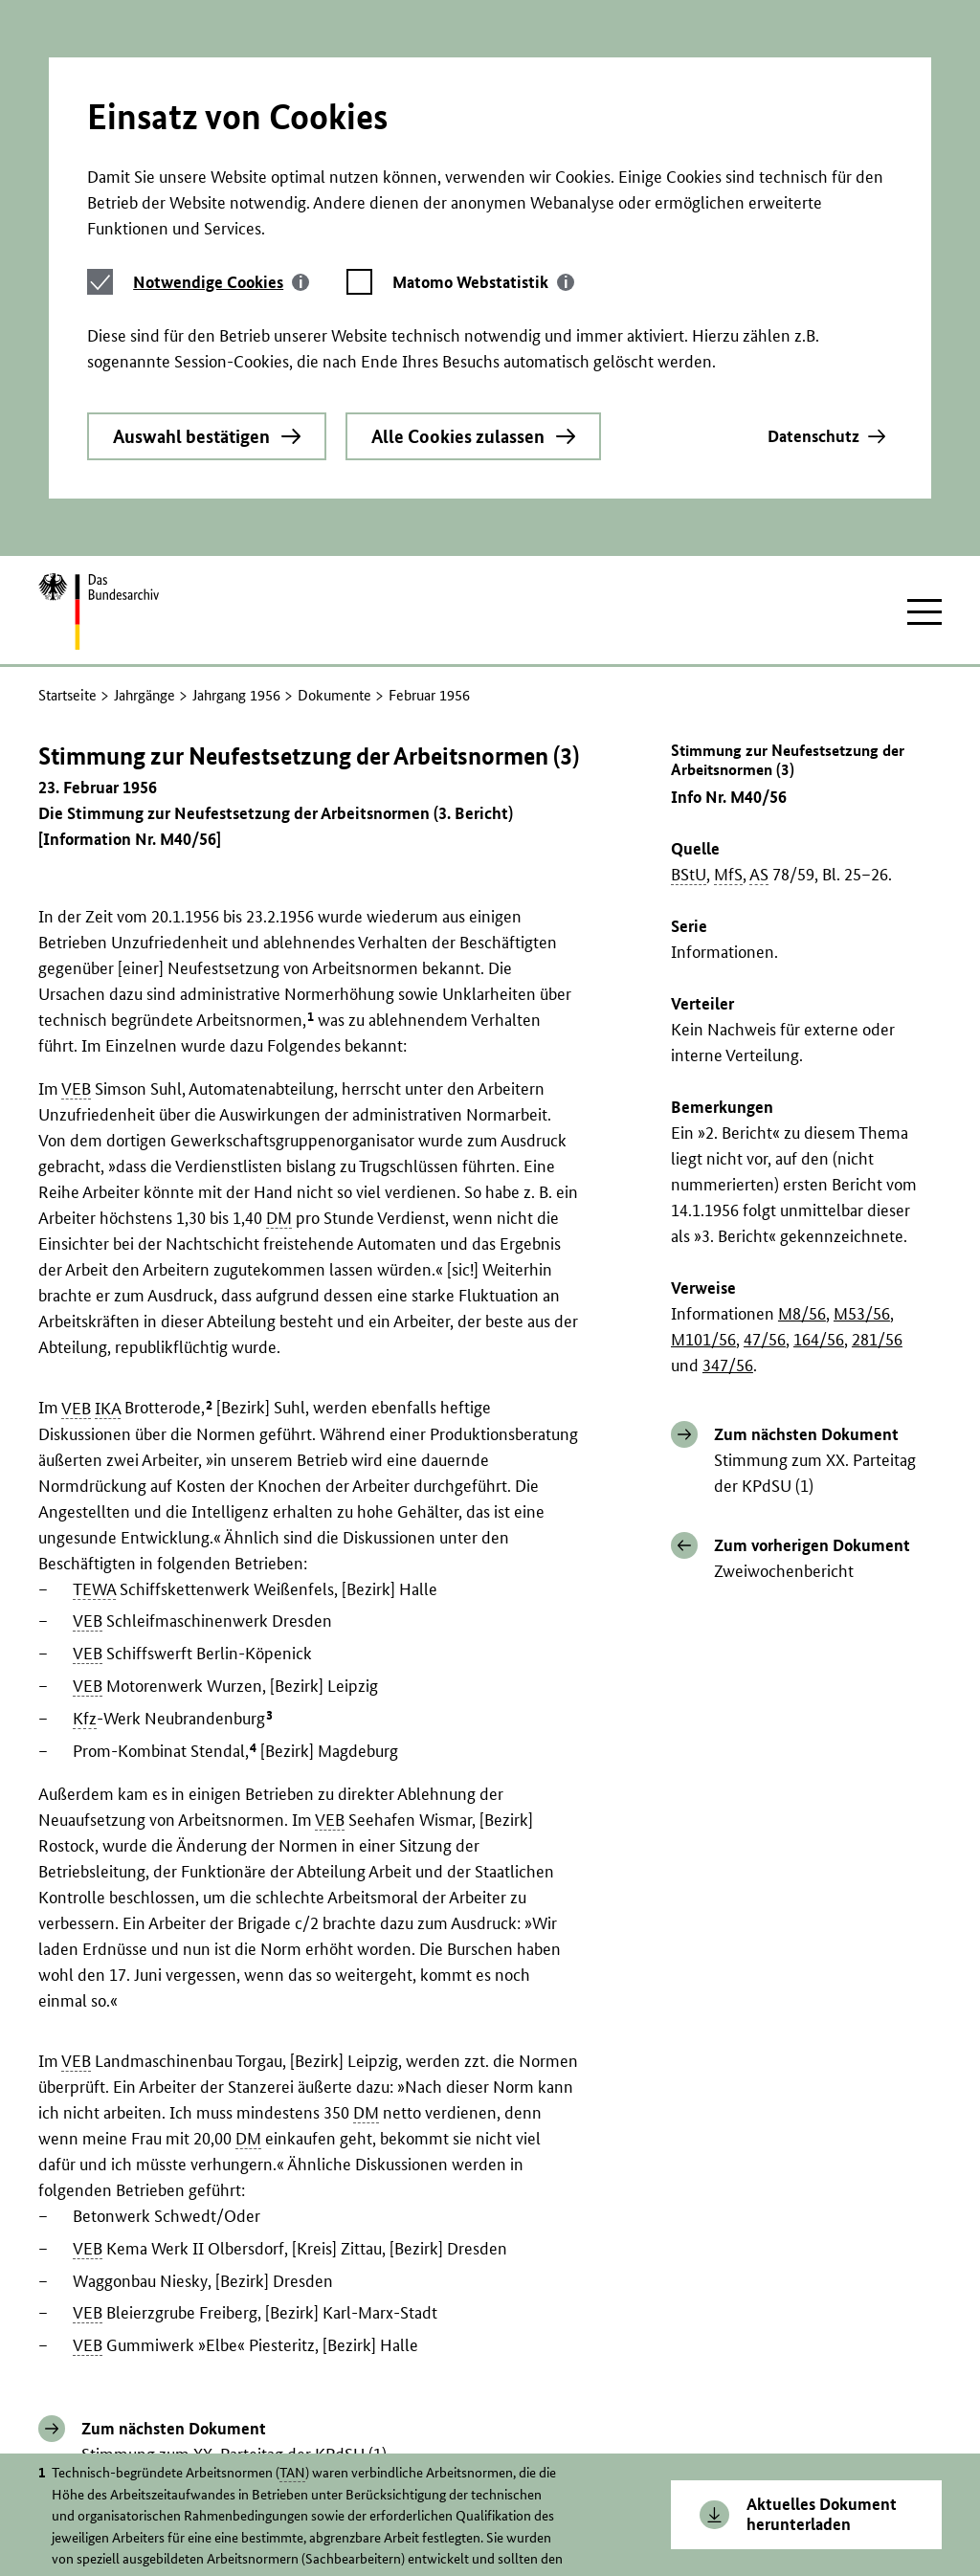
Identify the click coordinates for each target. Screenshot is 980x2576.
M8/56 (802, 1098)
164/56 (818, 1124)
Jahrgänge (144, 480)
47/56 (765, 1124)
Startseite (67, 480)
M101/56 (703, 1124)
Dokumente (334, 480)
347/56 (727, 1150)
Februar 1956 (429, 480)
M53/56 (862, 1098)
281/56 (877, 1124)
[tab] (221, 108)
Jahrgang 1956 (236, 480)
